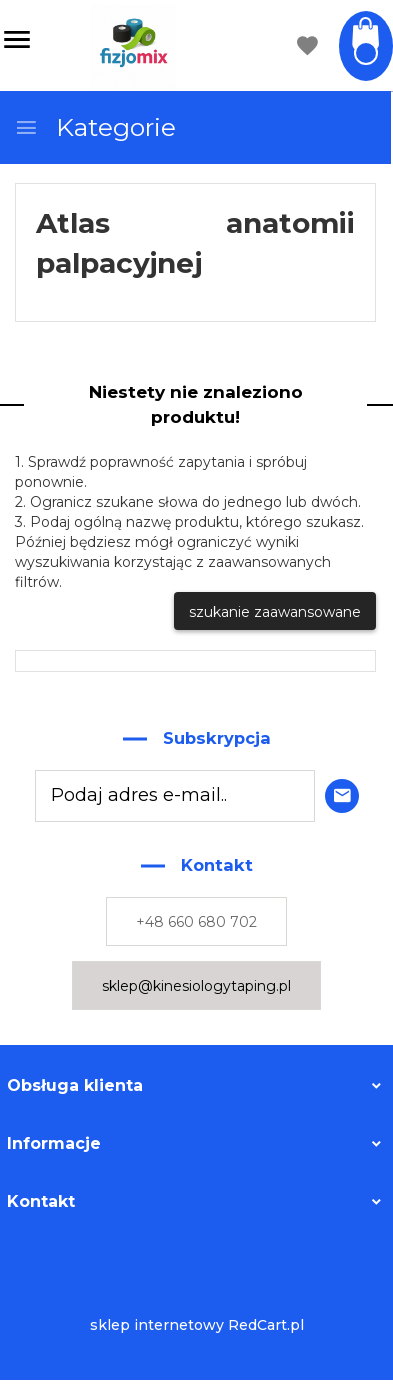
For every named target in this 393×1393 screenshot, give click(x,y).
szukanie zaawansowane (275, 612)
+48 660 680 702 (196, 922)
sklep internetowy (157, 1325)
